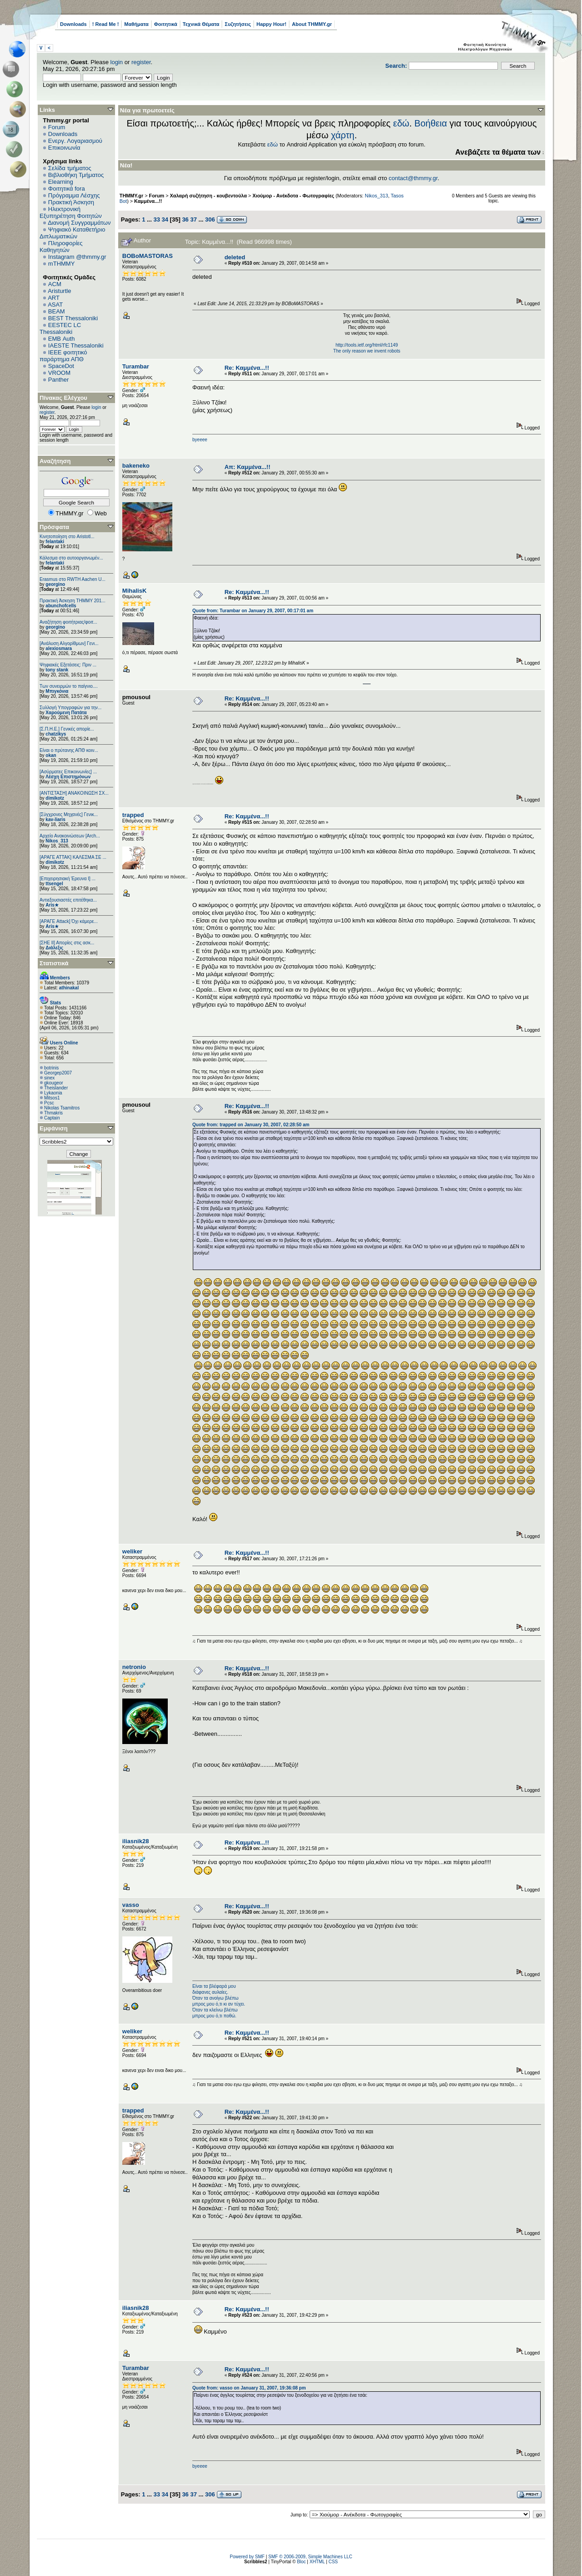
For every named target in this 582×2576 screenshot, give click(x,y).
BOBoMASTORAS (147, 255)
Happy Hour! (271, 24)
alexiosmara (58, 648)
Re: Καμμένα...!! (247, 367)
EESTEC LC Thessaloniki (60, 328)
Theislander (56, 1087)
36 (185, 219)
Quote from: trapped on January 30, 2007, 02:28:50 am (250, 1124)
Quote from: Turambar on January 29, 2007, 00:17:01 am (252, 610)
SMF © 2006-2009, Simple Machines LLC (310, 2556)
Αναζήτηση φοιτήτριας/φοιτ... (68, 622)
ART (54, 297)
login (116, 62)
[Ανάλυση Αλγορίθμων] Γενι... (69, 643)
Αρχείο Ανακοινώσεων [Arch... (70, 835)
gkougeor (53, 1082)
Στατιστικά (54, 963)
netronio (134, 1667)
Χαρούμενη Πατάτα (65, 712)
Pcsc (49, 1102)
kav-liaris (55, 819)
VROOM (59, 372)
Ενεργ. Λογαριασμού (75, 140)
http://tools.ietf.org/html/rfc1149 (367, 345)
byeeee (199, 439)
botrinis (51, 1067)
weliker (132, 1551)
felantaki (54, 541)
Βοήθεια (430, 123)
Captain (52, 1117)
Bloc (301, 2561)
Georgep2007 (58, 1072)
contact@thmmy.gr (413, 178)
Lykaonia (53, 1092)
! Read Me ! (105, 24)
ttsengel (54, 883)
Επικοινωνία (64, 147)
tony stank (56, 669)
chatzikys (55, 733)
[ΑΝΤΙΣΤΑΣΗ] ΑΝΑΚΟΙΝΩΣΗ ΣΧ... (74, 793)
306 (210, 219)
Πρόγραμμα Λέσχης (74, 195)
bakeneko (136, 465)
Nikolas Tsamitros (62, 1107)
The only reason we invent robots (366, 350)
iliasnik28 (135, 1841)
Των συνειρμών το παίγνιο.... (69, 686)
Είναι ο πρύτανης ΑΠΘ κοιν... (69, 750)
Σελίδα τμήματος (69, 168)
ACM (54, 284)
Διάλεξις (54, 947)
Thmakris (53, 1112)
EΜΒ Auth (61, 338)
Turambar (135, 366)
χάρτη (343, 135)
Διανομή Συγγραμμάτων (79, 222)
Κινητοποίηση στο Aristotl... (67, 536)
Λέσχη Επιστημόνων (67, 776)
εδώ (401, 123)
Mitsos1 (52, 1097)
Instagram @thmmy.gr (77, 256)
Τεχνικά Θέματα (201, 24)
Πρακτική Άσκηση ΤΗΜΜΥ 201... (72, 600)
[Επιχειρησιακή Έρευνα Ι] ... (67, 878)
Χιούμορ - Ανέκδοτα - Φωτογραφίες (293, 195)
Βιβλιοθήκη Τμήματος (76, 174)
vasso (130, 1904)
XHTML (317, 2561)
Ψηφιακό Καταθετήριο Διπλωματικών (72, 233)
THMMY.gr (131, 195)
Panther (58, 379)
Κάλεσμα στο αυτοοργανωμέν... (71, 557)
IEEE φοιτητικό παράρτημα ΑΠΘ (63, 356)
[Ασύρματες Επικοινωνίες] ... (68, 771)
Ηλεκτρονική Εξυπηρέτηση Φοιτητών (71, 212)
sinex (49, 1077)
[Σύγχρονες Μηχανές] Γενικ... (69, 814)
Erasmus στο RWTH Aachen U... (72, 579)
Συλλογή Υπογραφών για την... (70, 707)
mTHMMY (61, 263)
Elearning (60, 181)
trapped (133, 815)
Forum (56, 127)
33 (156, 219)
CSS (333, 2561)
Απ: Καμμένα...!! (248, 467)
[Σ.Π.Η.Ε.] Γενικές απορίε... (67, 728)
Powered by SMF (247, 2556)
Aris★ (51, 904)
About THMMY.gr (312, 24)
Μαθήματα (136, 24)
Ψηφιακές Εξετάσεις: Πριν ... (68, 664)
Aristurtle (59, 290)
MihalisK (134, 590)
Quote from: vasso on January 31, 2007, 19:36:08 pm (249, 2387)
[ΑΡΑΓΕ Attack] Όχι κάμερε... (69, 921)
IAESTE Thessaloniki (76, 345)
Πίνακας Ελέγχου (63, 397)
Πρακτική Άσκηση (71, 202)
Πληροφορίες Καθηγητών (61, 246)
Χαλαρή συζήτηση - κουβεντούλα (208, 195)
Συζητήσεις (238, 24)
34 (165, 219)
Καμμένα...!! (148, 201)
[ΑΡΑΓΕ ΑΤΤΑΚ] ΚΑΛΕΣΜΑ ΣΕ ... (73, 857)
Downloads (73, 24)
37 (193, 219)
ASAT (55, 304)
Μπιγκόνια (56, 691)
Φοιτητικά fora (66, 188)
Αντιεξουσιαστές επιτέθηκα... (68, 899)
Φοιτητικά (165, 24)
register (141, 62)
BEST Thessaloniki (73, 318)
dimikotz (54, 798)
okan (50, 755)
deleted (235, 257)
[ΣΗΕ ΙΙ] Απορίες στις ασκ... (67, 942)
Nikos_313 (56, 840)
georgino (55, 584)
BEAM (56, 311)
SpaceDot (61, 366)
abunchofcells (60, 605)
